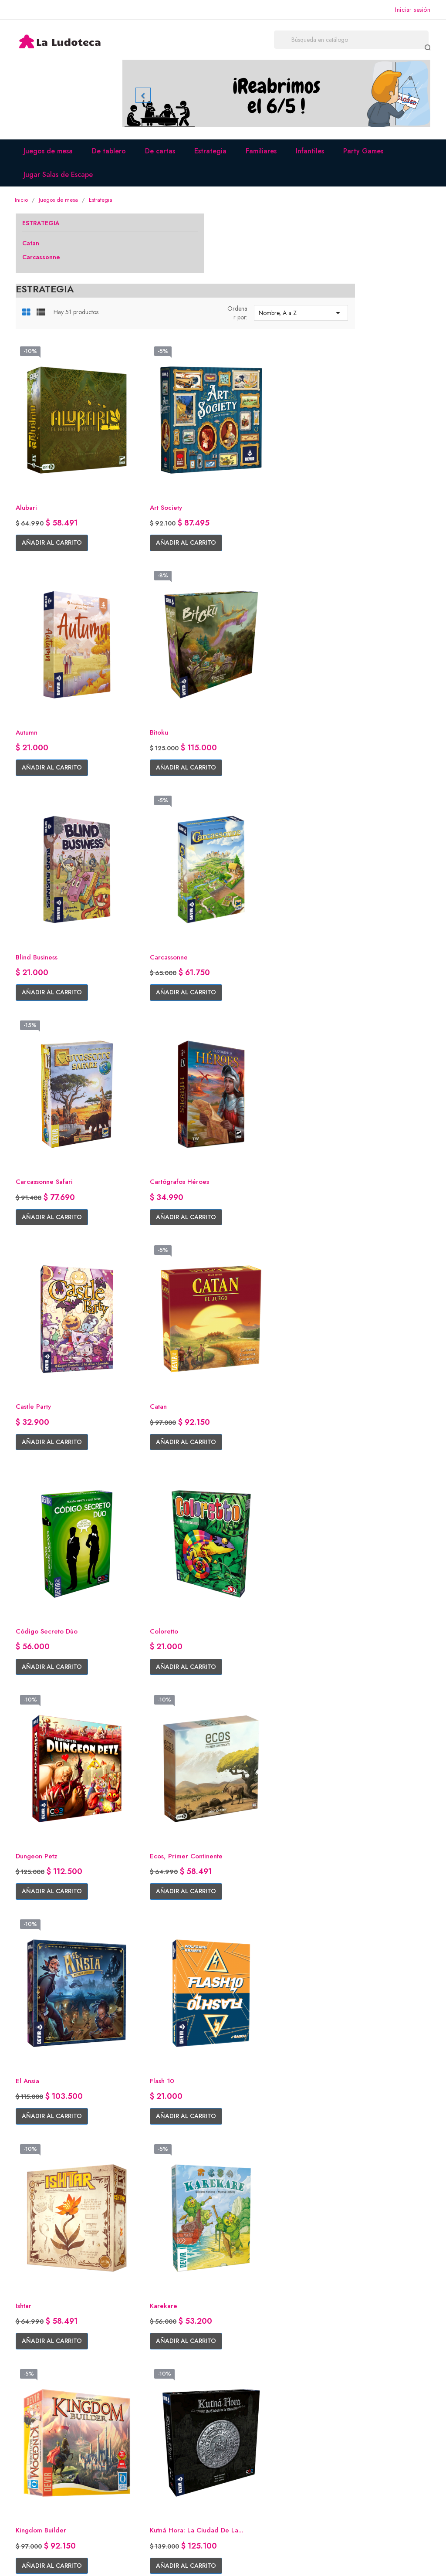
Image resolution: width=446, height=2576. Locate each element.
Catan (33, 249)
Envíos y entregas (150, 2434)
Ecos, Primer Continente (268, 1163)
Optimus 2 (140, 2119)
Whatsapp (32, 2447)
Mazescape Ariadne (155, 1930)
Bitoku (134, 595)
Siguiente (369, 2198)
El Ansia (347, 1163)
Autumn (347, 405)
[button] (147, 96)
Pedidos (242, 2434)
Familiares (264, 157)
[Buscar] (370, 41)
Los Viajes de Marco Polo (164, 1740)
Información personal (261, 2421)
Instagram (32, 2434)
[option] (276, 96)
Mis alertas (245, 2474)
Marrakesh (351, 1740)
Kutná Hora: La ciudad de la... (272, 1546)
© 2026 (29, 2558)
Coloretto (351, 974)
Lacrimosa (350, 1542)
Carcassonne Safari (154, 784)
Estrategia (214, 157)
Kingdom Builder (150, 1542)
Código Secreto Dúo (263, 974)
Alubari (135, 405)
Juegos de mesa (51, 157)
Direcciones (247, 2461)
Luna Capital (250, 1740)
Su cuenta (248, 2398)
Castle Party (354, 784)
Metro (344, 1930)
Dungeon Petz (146, 1163)
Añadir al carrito (160, 441)
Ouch (238, 2119)
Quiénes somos (146, 2421)
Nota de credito (254, 2447)
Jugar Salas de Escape (61, 180)
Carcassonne (44, 263)
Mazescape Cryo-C (260, 1930)
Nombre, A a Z (380, 249)
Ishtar (238, 1353)
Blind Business (252, 595)
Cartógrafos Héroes (261, 784)
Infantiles (313, 157)
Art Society (247, 405)
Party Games (367, 157)
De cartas (164, 157)
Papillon (347, 2119)
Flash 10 (137, 1353)
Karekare (349, 1353)
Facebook (33, 2421)
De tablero (112, 157)
